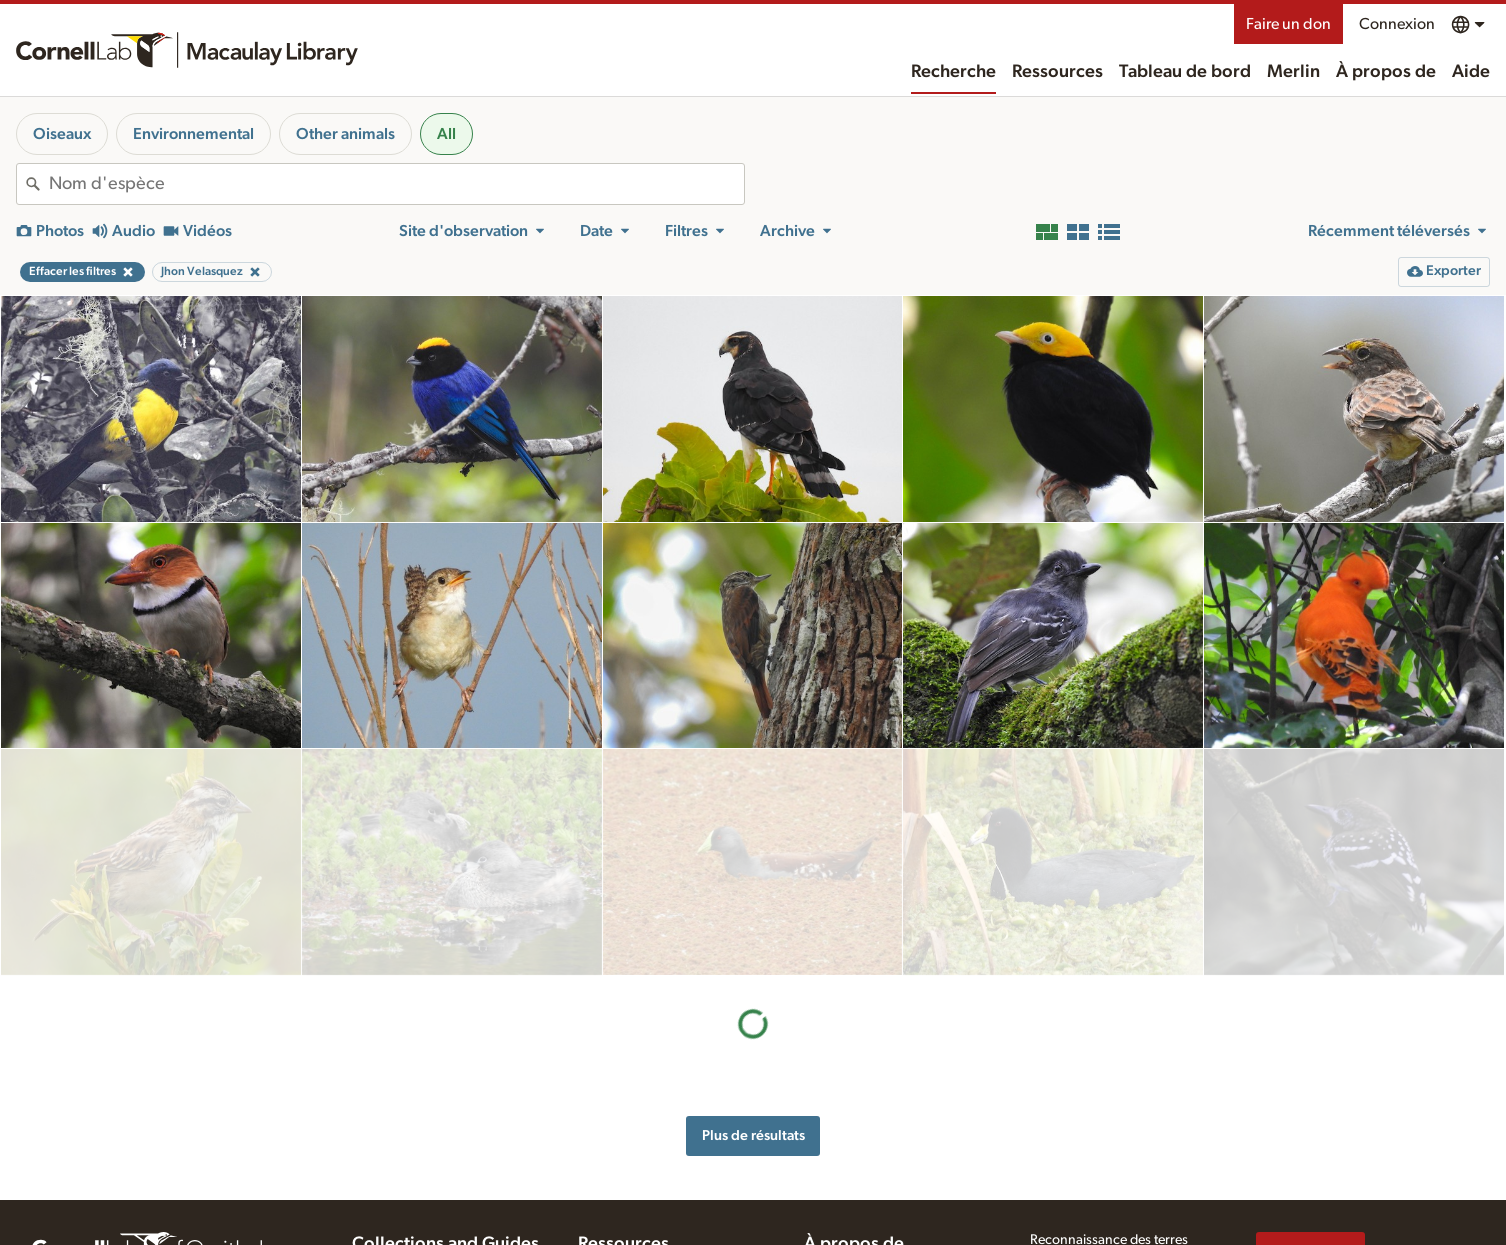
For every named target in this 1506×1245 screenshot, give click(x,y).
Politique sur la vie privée (1103, 1175)
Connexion (1397, 24)
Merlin (1293, 72)
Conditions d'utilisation (1098, 1196)
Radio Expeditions (405, 1203)
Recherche (953, 72)
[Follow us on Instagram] (1348, 1222)
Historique (835, 1165)
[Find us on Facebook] (1268, 1222)
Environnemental (193, 134)
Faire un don (1288, 24)
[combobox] (396, 184)
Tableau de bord (1185, 72)
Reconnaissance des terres (1109, 1133)
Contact (827, 1207)
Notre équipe (843, 1186)
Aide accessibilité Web (1096, 1154)
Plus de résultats (753, 908)
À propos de (1386, 72)
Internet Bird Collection (420, 1224)
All (446, 134)
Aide (1471, 72)
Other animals (345, 134)
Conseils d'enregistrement (655, 1203)
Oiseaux (62, 134)
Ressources (1057, 72)
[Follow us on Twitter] (1308, 1222)
